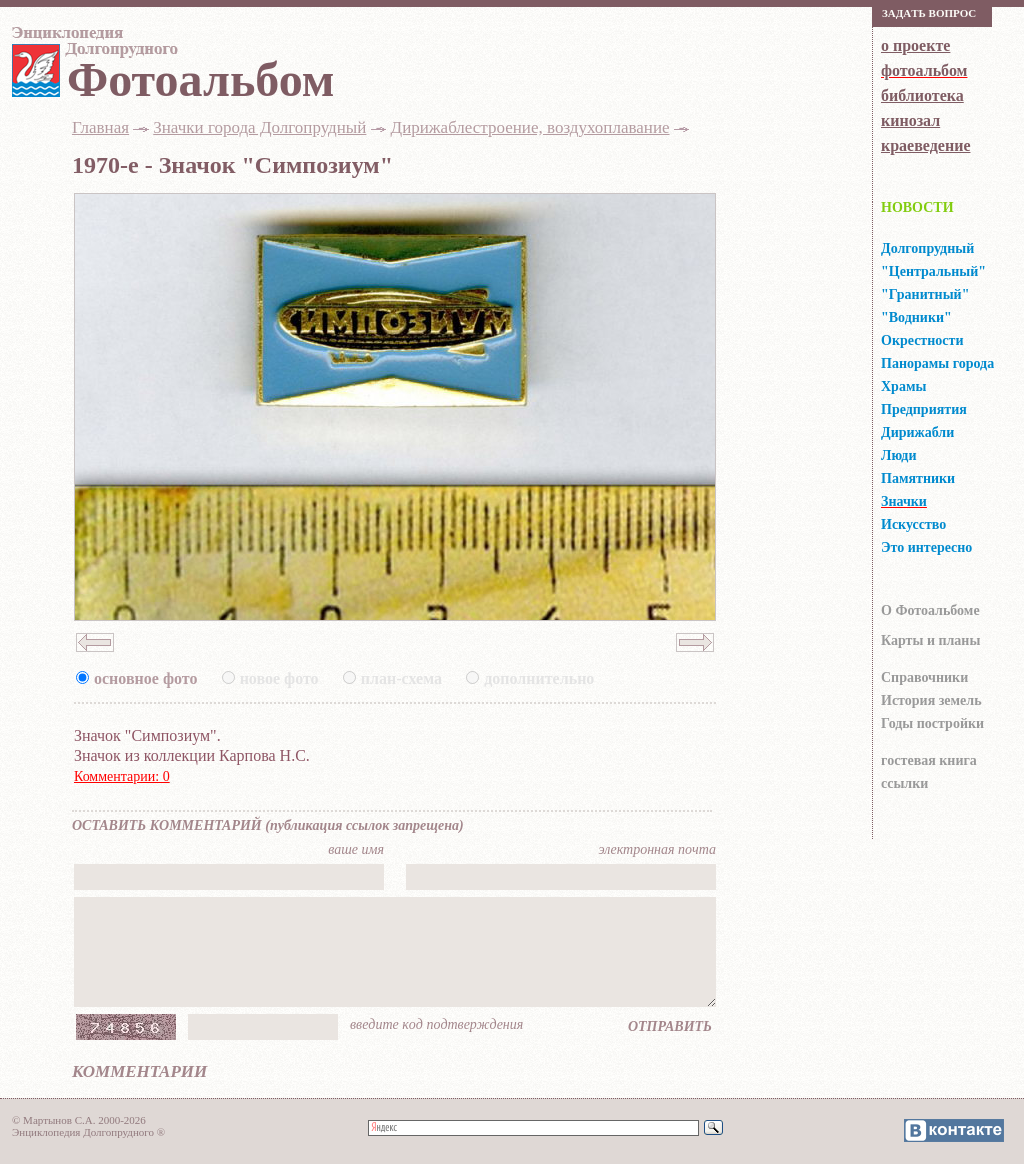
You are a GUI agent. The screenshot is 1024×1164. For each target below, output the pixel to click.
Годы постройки (932, 723)
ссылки (904, 783)
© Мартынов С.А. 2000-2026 (79, 1120)
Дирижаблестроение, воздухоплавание (530, 127)
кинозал (910, 120)
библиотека (922, 95)
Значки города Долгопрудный (259, 127)
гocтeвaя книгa (929, 760)
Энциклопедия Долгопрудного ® (88, 1132)
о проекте (915, 45)
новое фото (279, 678)
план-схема (401, 678)
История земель (931, 700)
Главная (100, 127)
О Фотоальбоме (930, 610)
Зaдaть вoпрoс (929, 13)
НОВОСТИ (917, 207)
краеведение (925, 145)
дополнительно (539, 678)
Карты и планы (930, 640)
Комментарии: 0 (122, 776)
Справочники (924, 677)
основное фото (145, 678)
